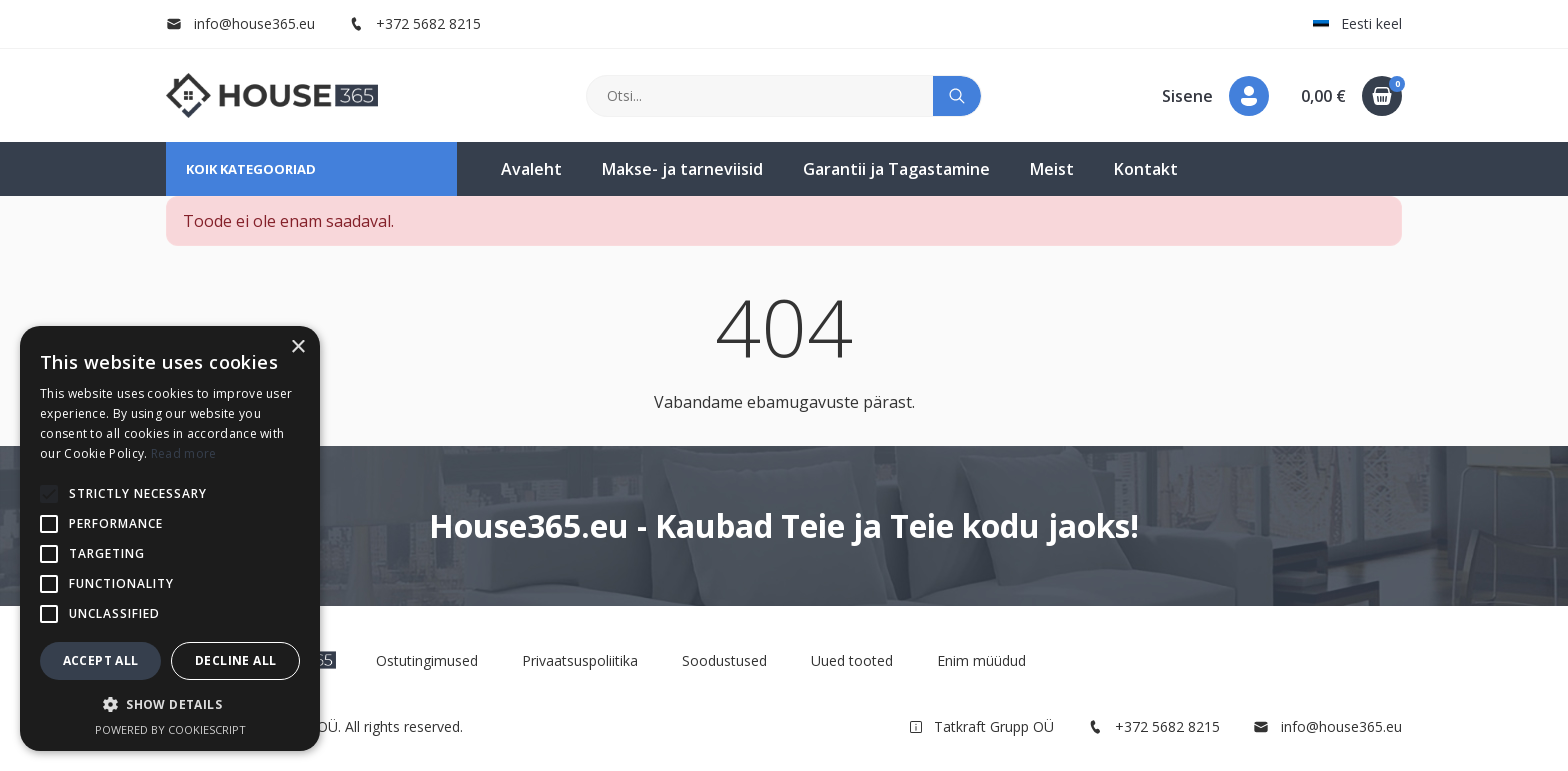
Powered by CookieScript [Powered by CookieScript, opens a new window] (170, 729)
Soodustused (724, 660)
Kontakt (1146, 169)
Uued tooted (852, 660)
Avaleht (531, 169)
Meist (1052, 169)
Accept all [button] (101, 660)
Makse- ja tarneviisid (682, 169)
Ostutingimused (427, 660)
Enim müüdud (981, 660)
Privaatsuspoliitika (580, 660)
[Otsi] (760, 96)
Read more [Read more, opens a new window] (184, 453)
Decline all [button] (235, 660)
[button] (1215, 96)
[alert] (170, 538)
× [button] (297, 347)
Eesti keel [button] (1357, 23)
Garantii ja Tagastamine (896, 169)
